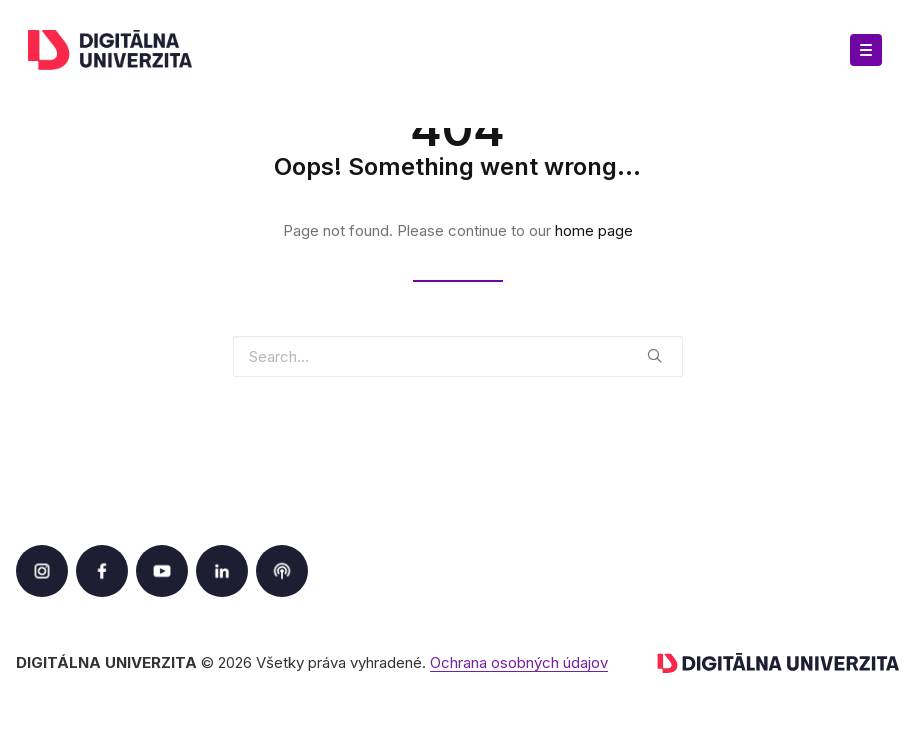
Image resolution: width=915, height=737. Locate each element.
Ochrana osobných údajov (519, 662)
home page (594, 230)
